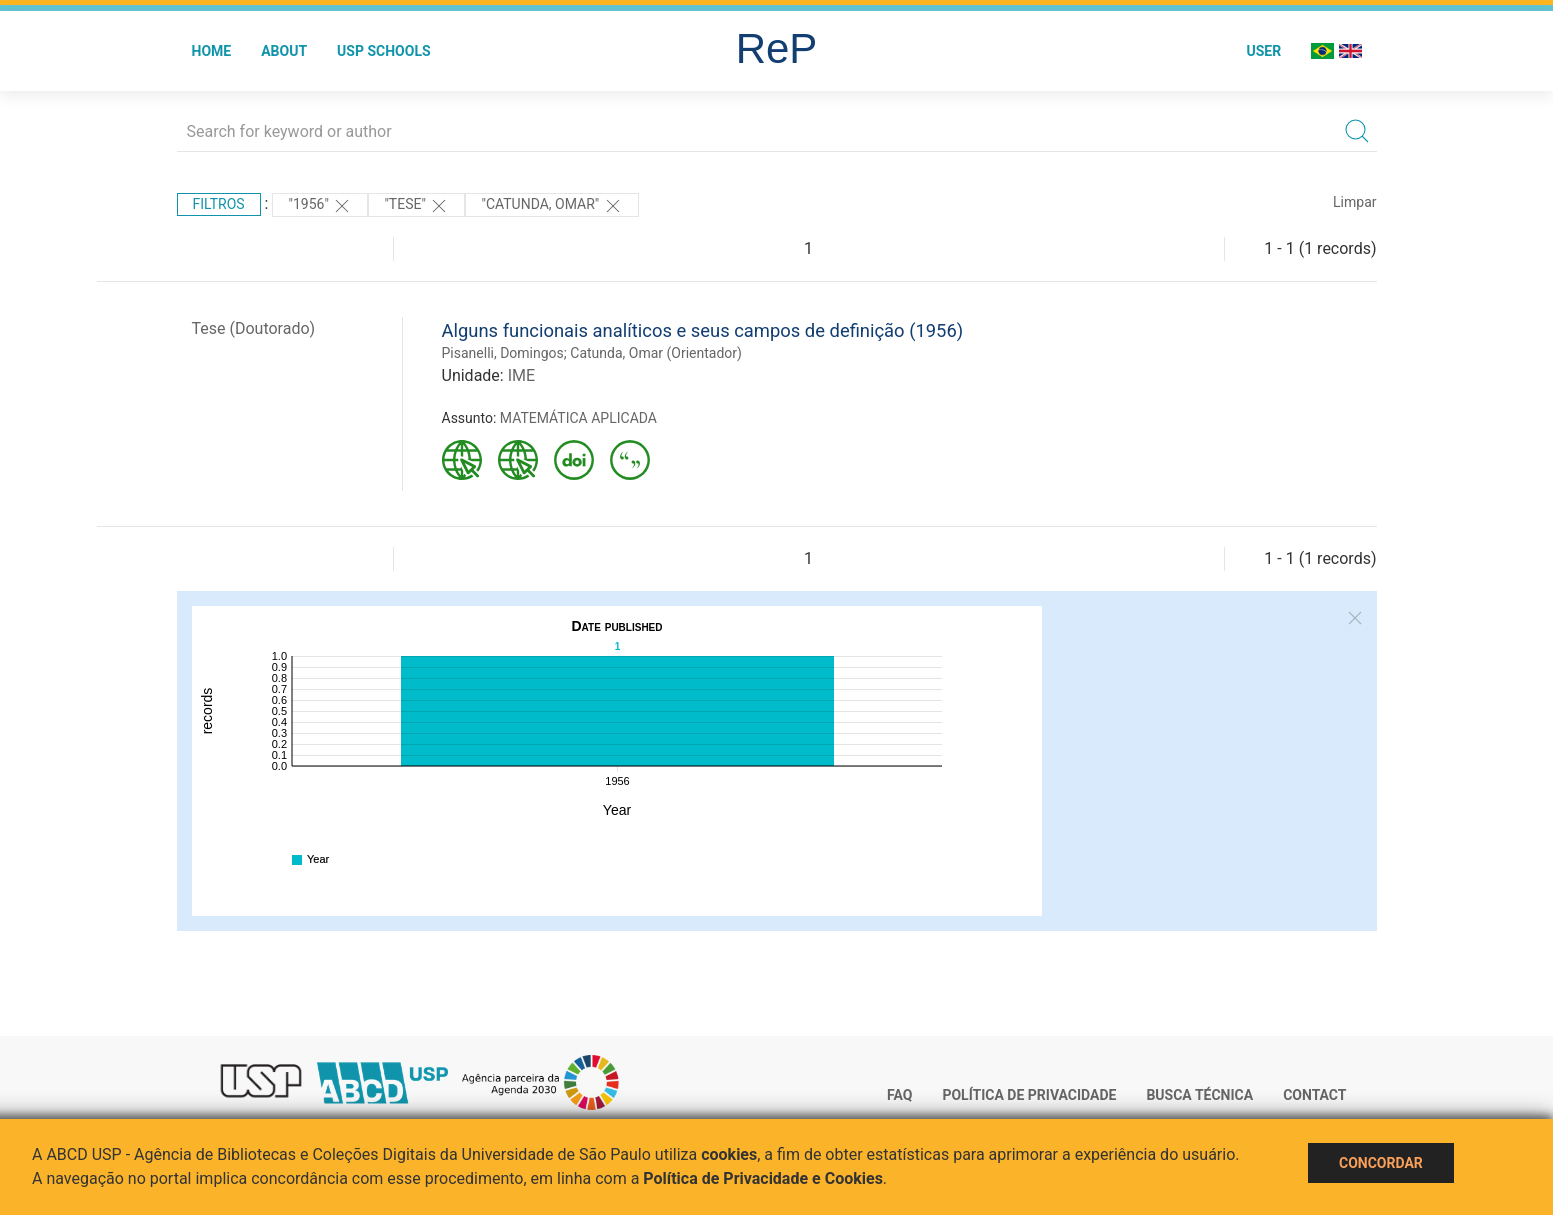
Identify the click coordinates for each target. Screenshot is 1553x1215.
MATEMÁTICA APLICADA (578, 418)
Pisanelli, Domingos (503, 353)
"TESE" (416, 206)
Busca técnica (1199, 1095)
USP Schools (384, 51)
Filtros (219, 204)
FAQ (899, 1095)
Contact (1314, 1095)
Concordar (1381, 1163)
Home (212, 51)
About (284, 51)
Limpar (1354, 202)
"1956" (320, 206)
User (1263, 51)
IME (521, 375)
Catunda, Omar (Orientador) (656, 353)
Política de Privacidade (1029, 1095)
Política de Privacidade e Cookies (763, 1178)
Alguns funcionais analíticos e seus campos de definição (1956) (703, 330)
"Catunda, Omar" (551, 206)
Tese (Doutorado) (254, 328)
